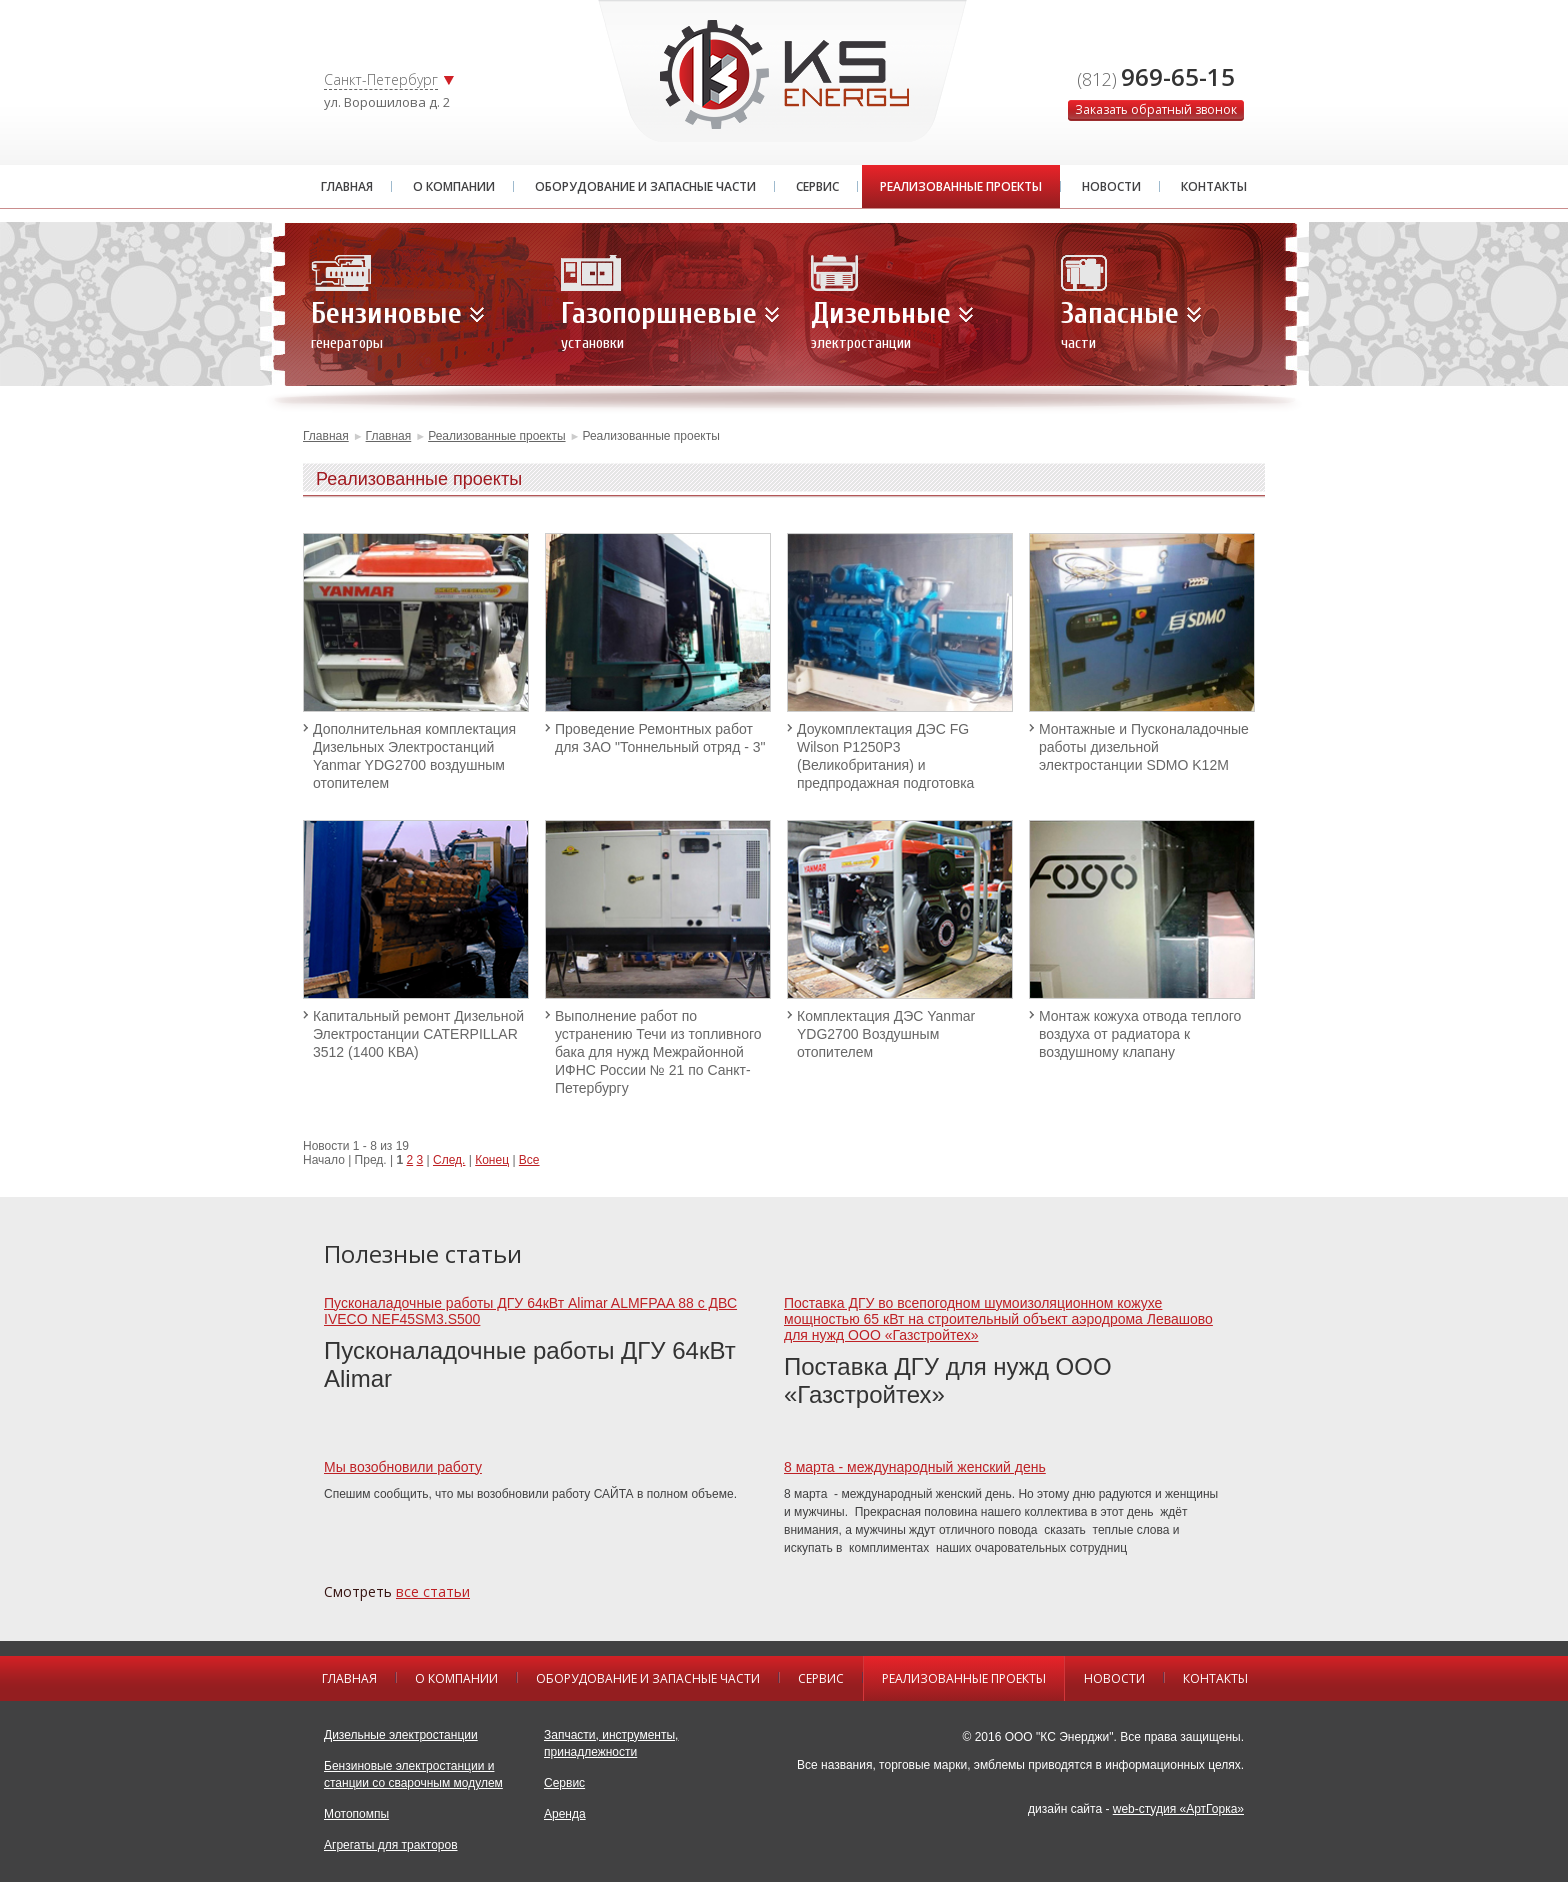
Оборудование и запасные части (645, 186)
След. (449, 1160)
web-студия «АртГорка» (1178, 1809)
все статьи (433, 1591)
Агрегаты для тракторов (391, 1845)
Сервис (817, 186)
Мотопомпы (356, 1814)
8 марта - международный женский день (915, 1467)
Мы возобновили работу (403, 1467)
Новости (1111, 186)
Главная (347, 186)
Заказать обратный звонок (1156, 109)
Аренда (565, 1814)
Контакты (1214, 186)
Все (529, 1160)
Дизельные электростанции (401, 1735)
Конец (492, 1160)
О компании (454, 186)
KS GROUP (784, 74)
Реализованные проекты (961, 186)
